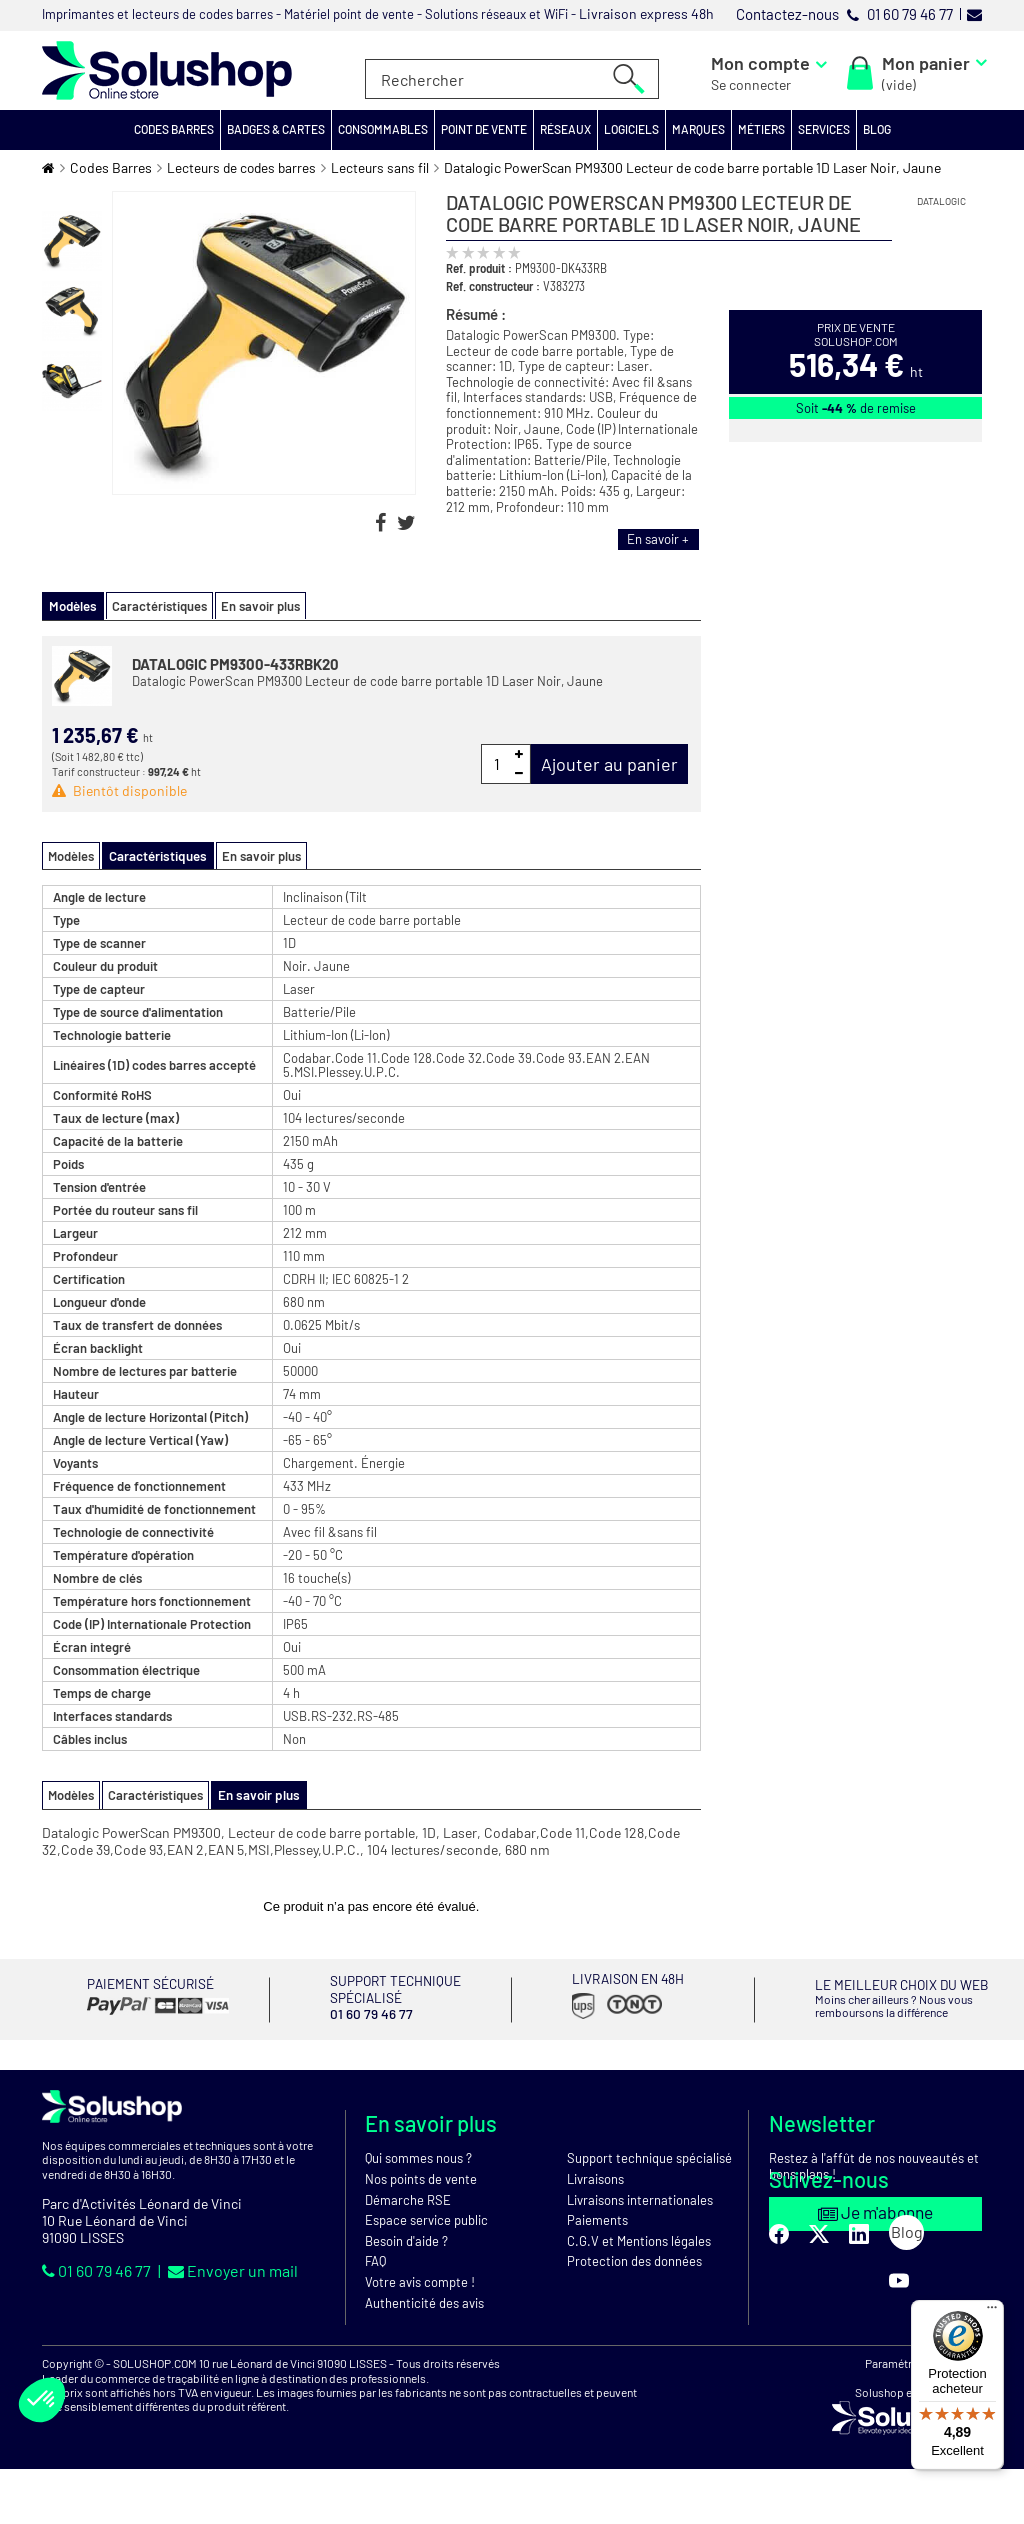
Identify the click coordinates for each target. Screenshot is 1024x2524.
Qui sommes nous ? (418, 2155)
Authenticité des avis (424, 2300)
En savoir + (658, 539)
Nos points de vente (421, 2176)
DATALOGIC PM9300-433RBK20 (235, 663)
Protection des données (634, 2258)
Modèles (71, 855)
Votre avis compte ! (420, 2279)
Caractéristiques (155, 606)
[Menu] (992, 2312)
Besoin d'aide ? (406, 2238)
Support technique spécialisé (649, 2155)
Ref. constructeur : (493, 286)
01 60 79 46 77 (98, 2267)
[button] (174, 130)
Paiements (597, 2217)
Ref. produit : (479, 268)
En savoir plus (256, 606)
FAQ (375, 2258)
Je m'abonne (876, 2209)
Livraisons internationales (640, 2197)
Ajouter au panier (609, 763)
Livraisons (595, 2176)
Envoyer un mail (233, 2267)
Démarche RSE (408, 2197)
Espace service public (426, 2217)
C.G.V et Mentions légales (639, 2238)
